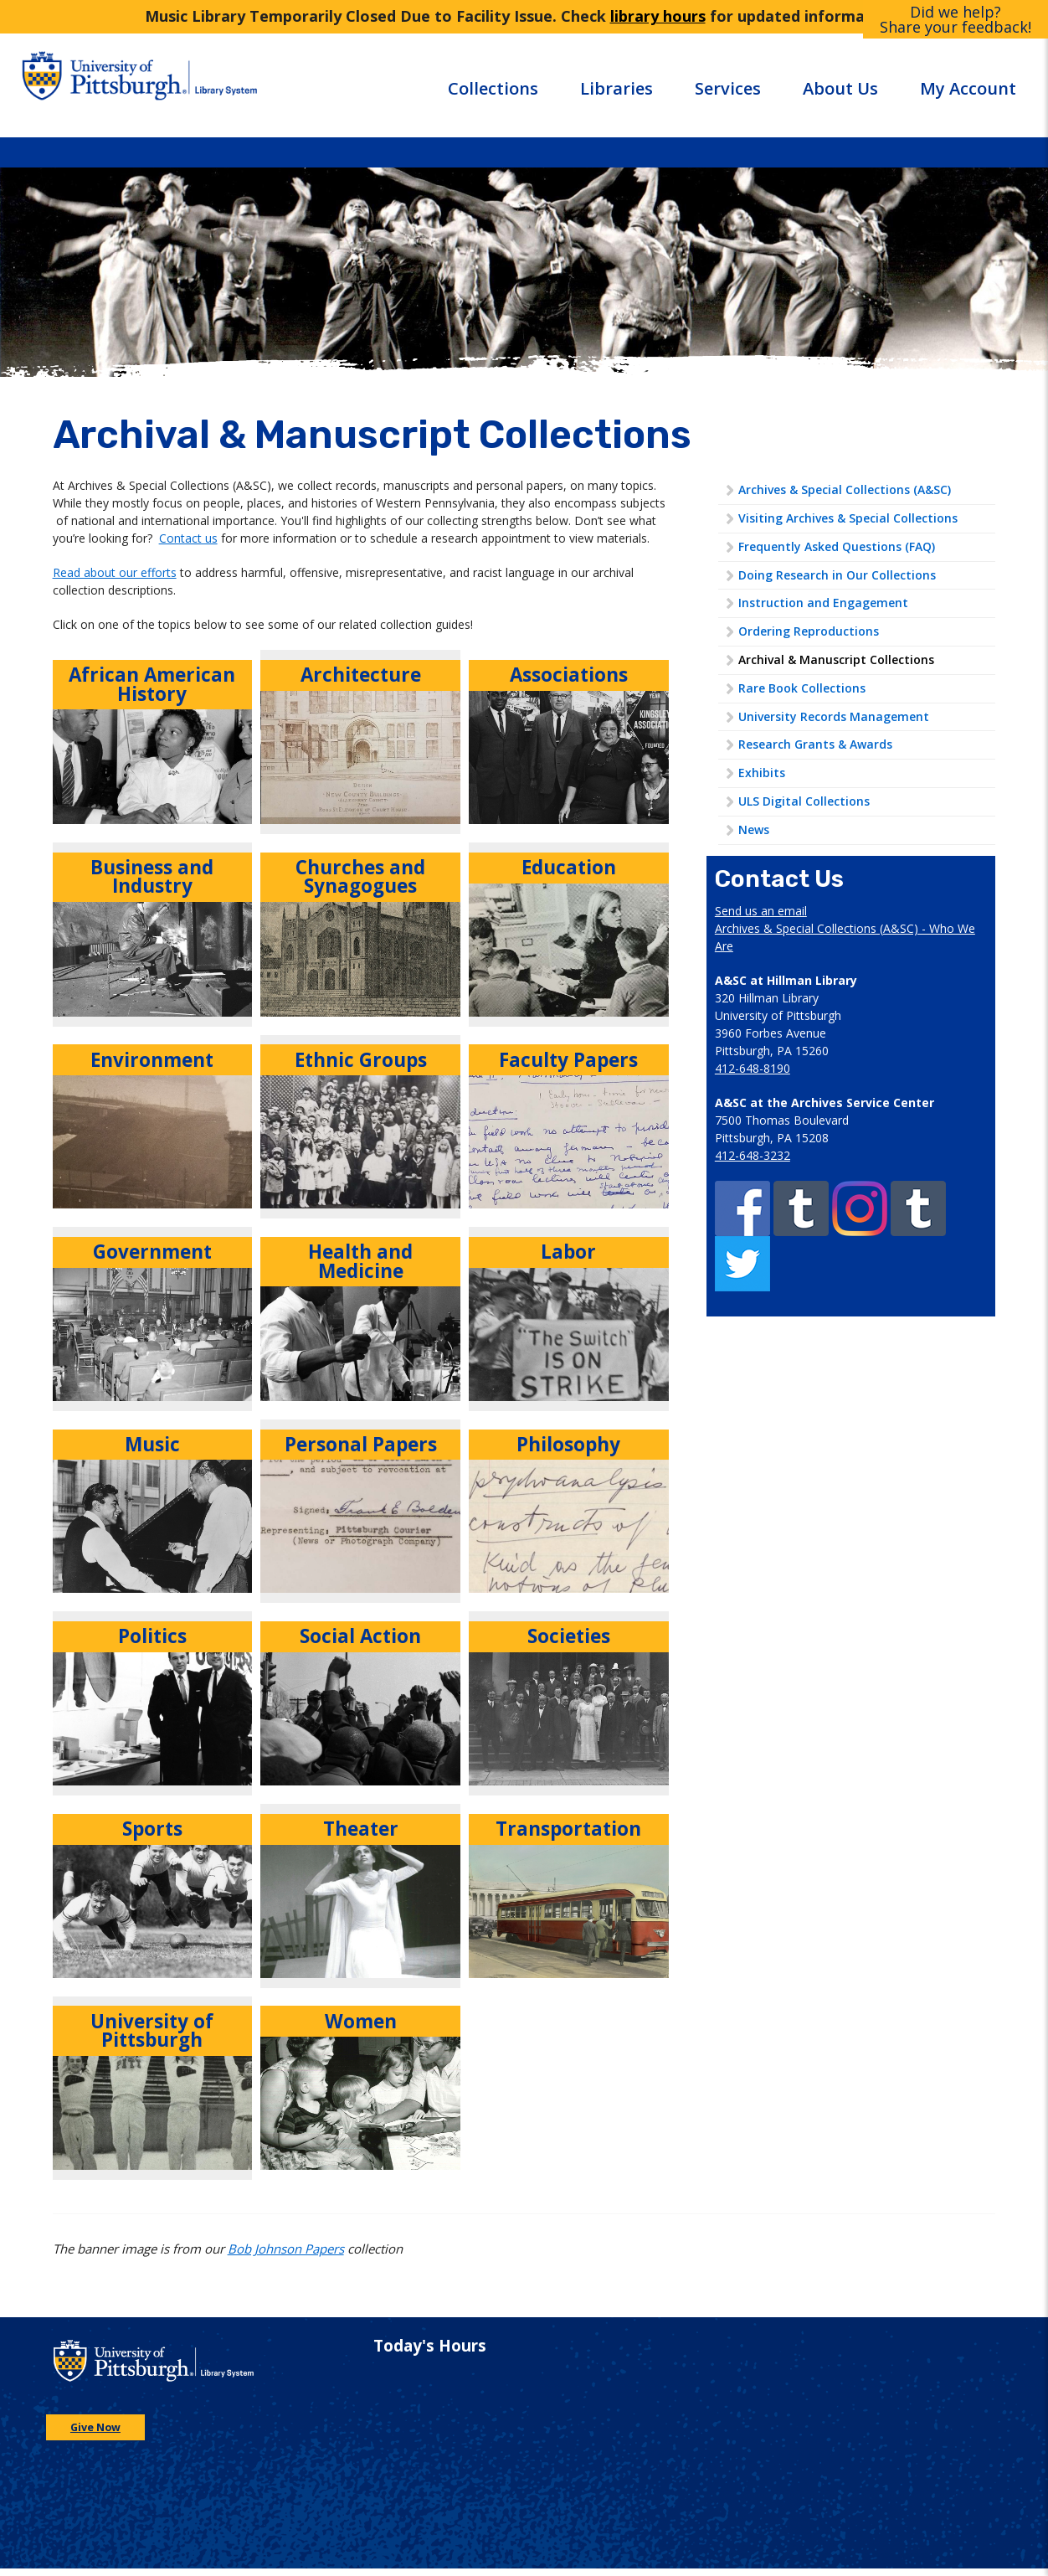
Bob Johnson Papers (286, 2248)
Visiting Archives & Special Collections (848, 518)
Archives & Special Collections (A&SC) (844, 489)
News (753, 829)
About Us (840, 88)
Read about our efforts (115, 572)
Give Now (95, 2427)
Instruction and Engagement (823, 603)
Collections (493, 88)
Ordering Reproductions (808, 631)
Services (728, 88)
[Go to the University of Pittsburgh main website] (101, 85)
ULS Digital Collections (804, 801)
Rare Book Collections (802, 688)
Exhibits (761, 773)
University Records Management (833, 716)
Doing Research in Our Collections (837, 575)
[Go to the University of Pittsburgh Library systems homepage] (270, 85)
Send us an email (761, 911)
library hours (658, 16)
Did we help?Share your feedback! (955, 19)
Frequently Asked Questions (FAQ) (836, 546)
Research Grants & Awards (815, 744)
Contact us (188, 538)
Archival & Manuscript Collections (836, 659)
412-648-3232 (752, 1155)
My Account (968, 88)
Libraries (616, 88)
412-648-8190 (752, 1068)
